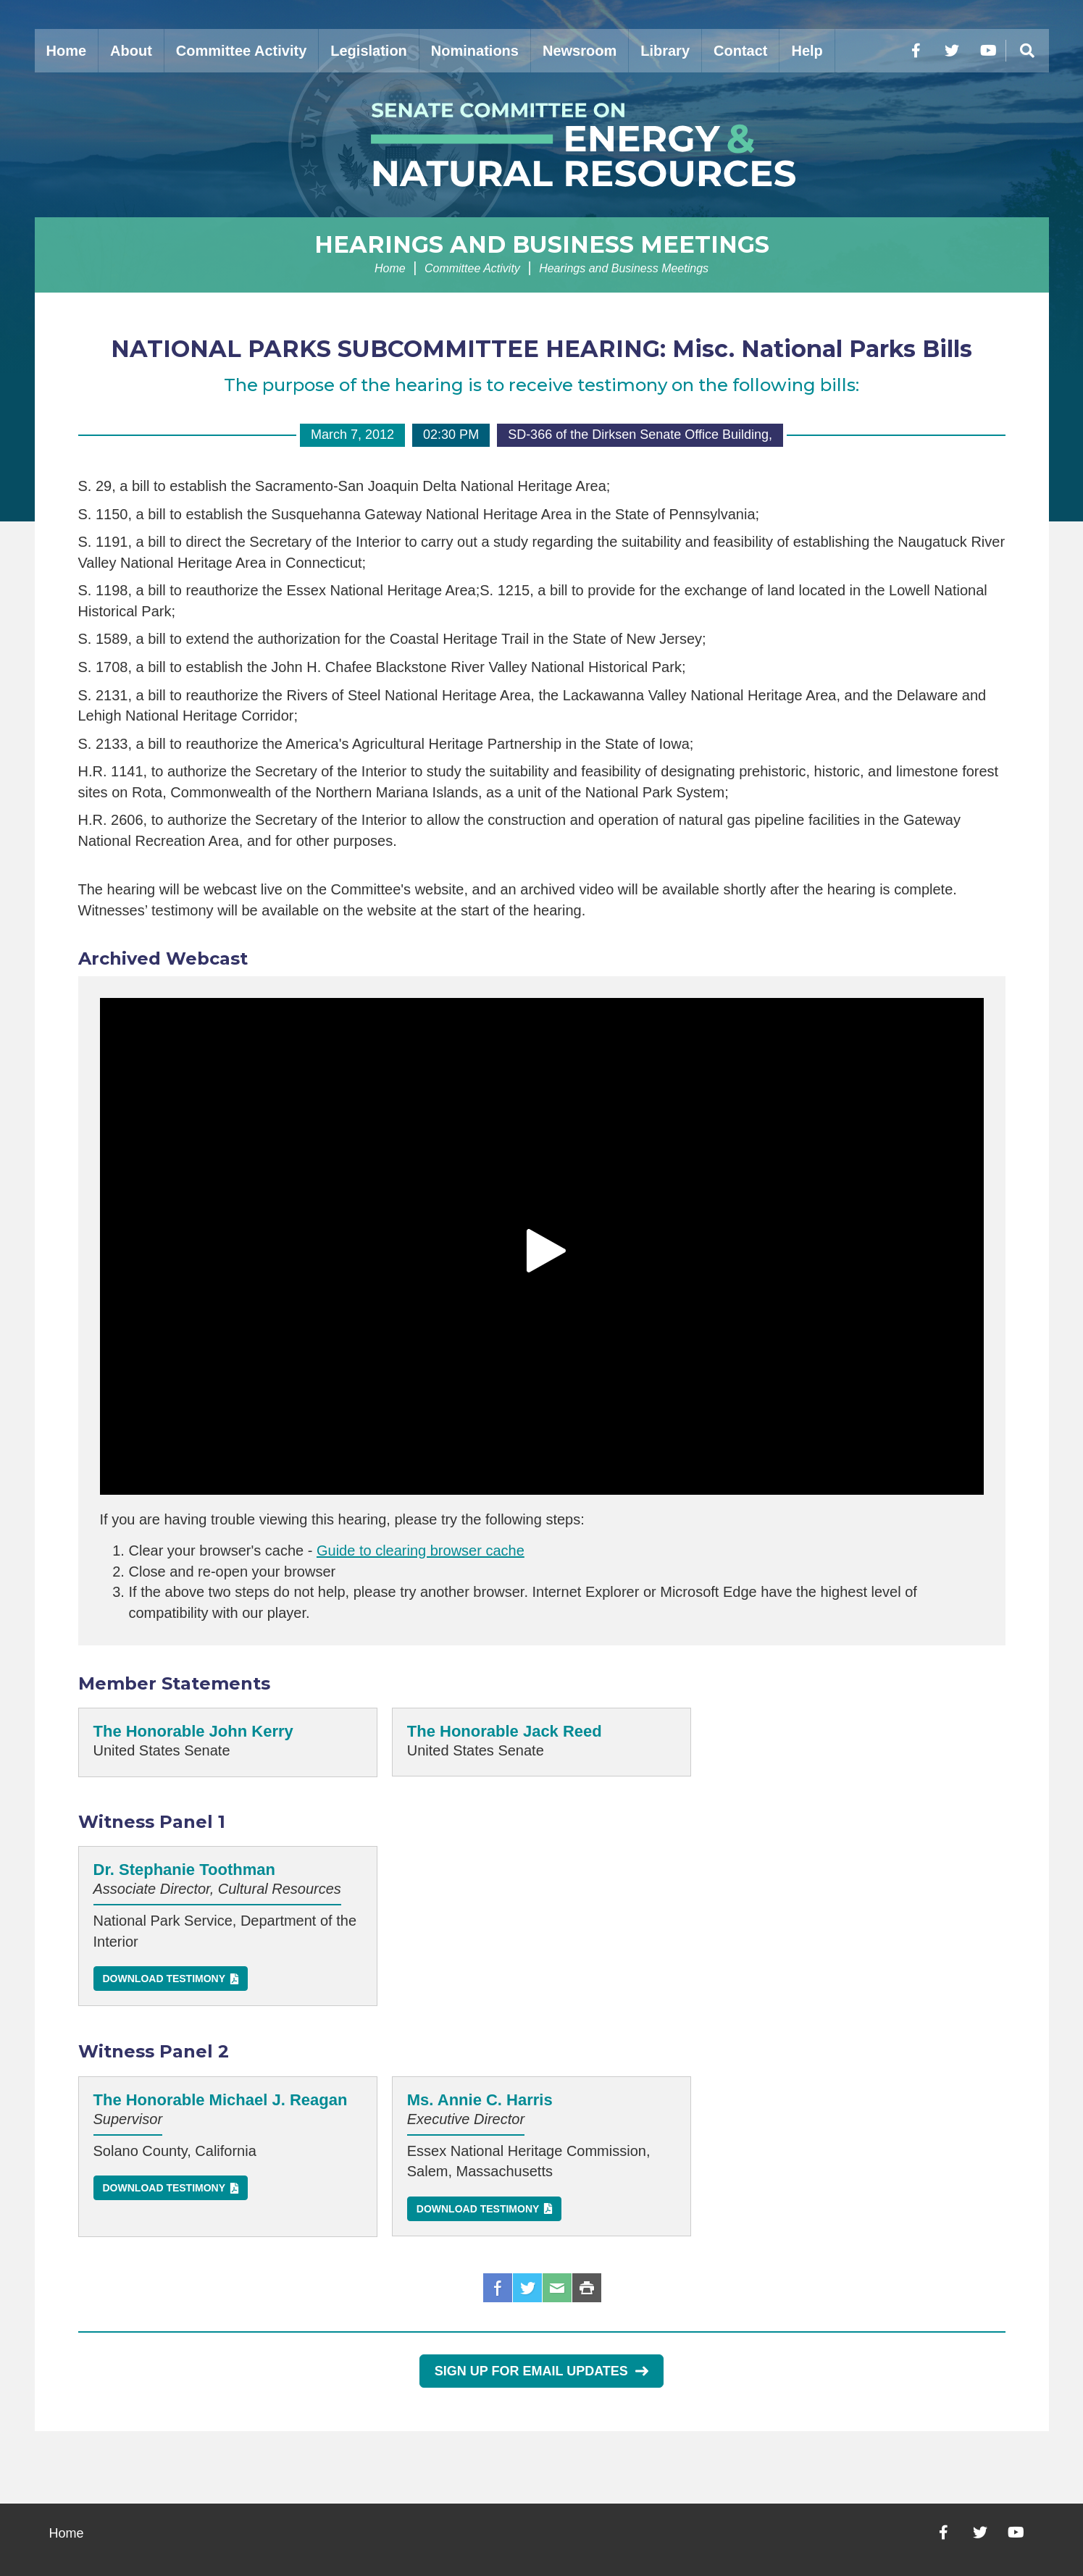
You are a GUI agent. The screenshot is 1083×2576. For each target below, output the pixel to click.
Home (66, 51)
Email (557, 2287)
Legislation (368, 51)
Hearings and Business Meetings (541, 244)
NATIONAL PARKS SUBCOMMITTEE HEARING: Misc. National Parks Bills (541, 349)
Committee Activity (241, 51)
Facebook (497, 2287)
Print (586, 2287)
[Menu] (1027, 50)
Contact (740, 51)
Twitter (527, 2287)
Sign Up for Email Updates (541, 2371)
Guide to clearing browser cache (420, 1550)
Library (665, 51)
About (131, 51)
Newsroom (579, 51)
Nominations (475, 51)
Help (806, 51)
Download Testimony (164, 1978)
